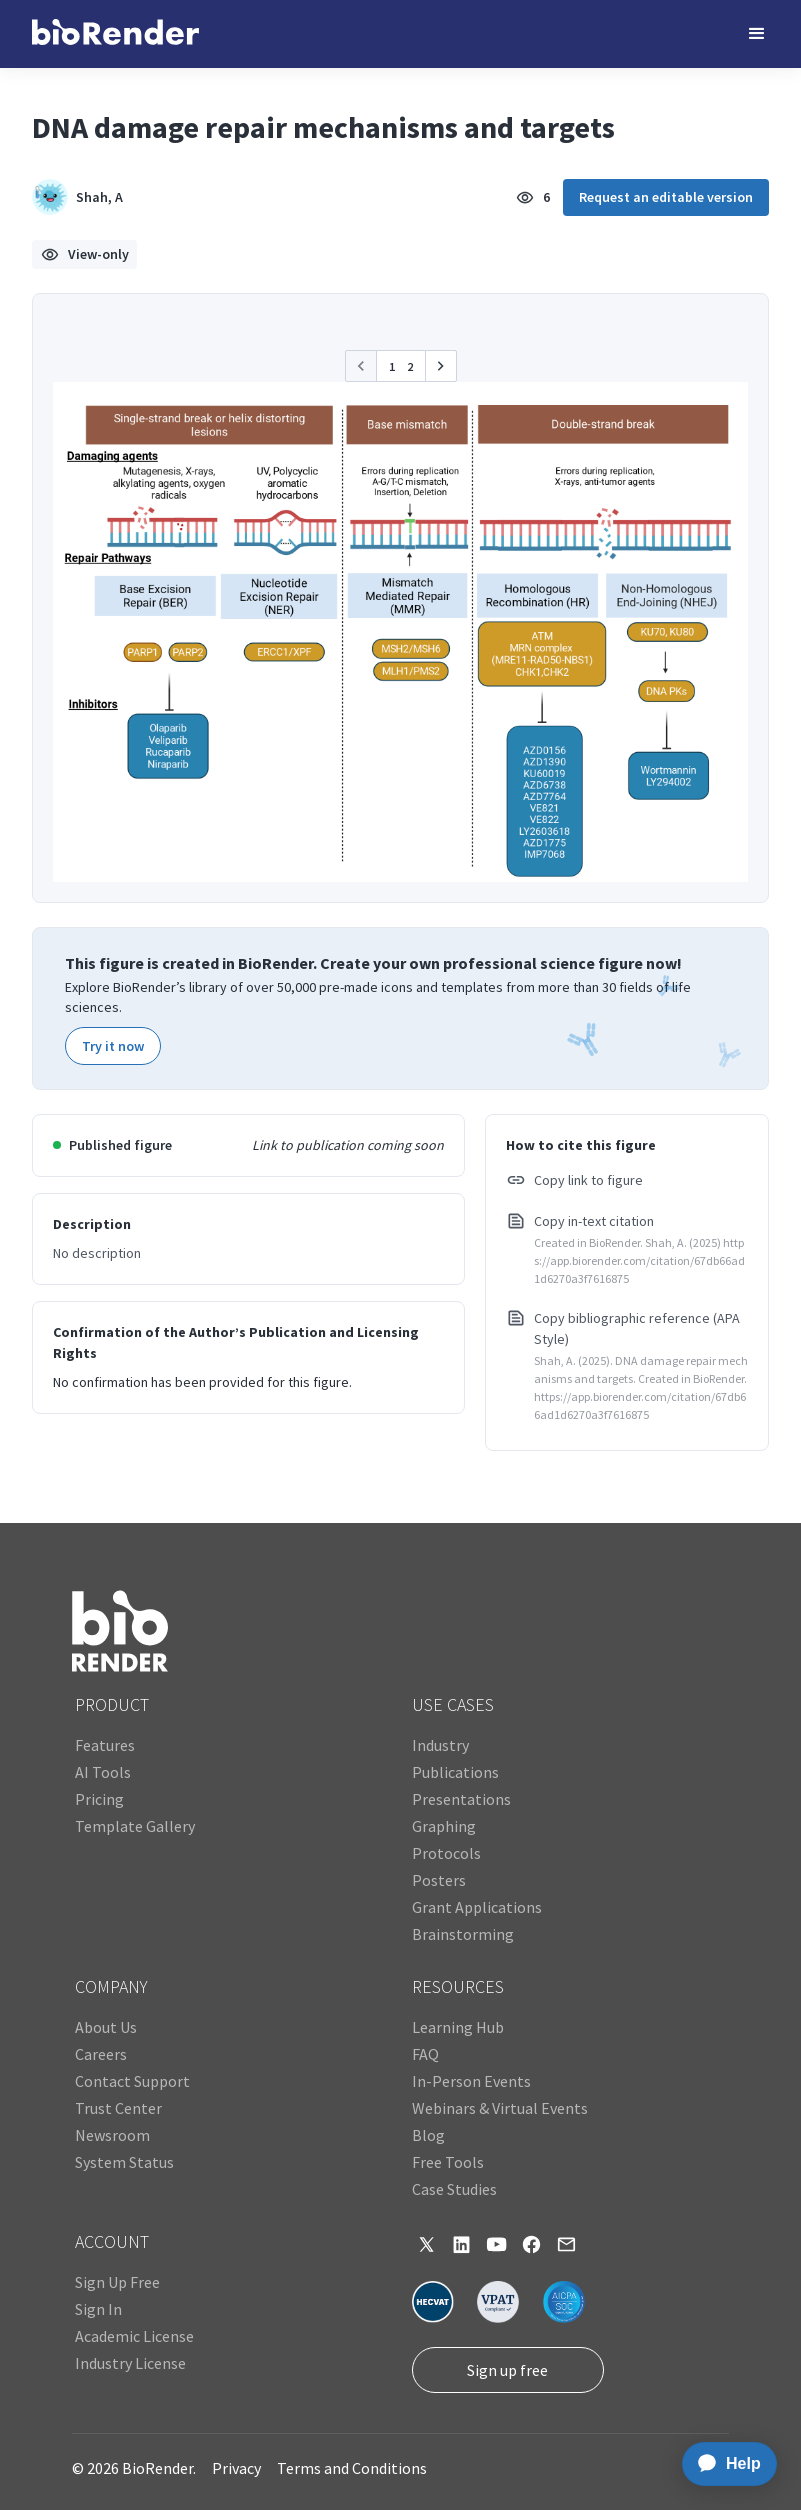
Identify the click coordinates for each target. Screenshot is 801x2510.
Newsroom (112, 2135)
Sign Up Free (117, 2282)
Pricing (99, 1799)
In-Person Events (471, 2081)
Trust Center (118, 2108)
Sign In (98, 2309)
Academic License (134, 2336)
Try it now (113, 1046)
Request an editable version (666, 197)
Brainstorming (463, 1934)
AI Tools (103, 1772)
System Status (124, 2162)
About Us (106, 2027)
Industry (440, 1745)
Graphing (444, 1826)
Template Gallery (135, 1826)
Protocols (446, 1853)
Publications (455, 1772)
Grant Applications (477, 1907)
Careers (101, 2054)
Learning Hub (458, 2027)
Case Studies (454, 2189)
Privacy (236, 2468)
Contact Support (132, 2081)
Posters (439, 1880)
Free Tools (448, 2162)
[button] (757, 34)
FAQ (425, 2054)
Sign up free (507, 2370)
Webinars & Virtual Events (500, 2108)
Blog (428, 2135)
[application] (723, 2464)
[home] (115, 34)
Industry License (130, 2363)
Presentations (461, 1799)
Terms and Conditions (352, 2468)
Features (105, 1745)
